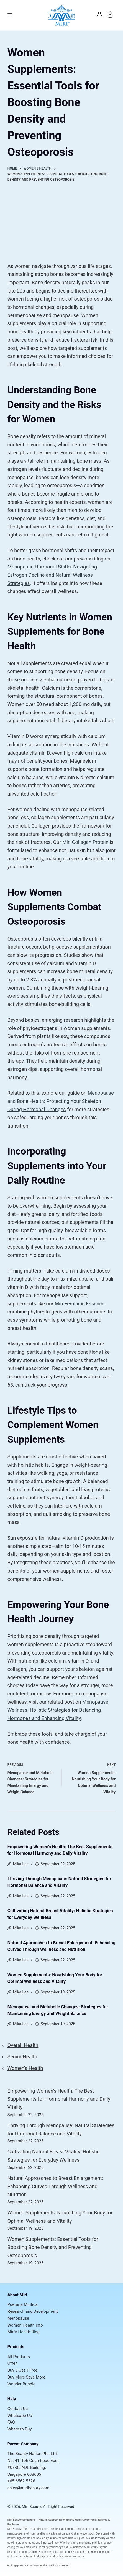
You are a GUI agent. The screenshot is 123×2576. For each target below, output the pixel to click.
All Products (18, 2356)
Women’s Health (73, 2519)
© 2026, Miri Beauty (24, 2506)
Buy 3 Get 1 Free (22, 2370)
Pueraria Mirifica (22, 2304)
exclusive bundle (62, 2551)
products (84, 2538)
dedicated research (61, 2538)
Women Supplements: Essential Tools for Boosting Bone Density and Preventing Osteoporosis (52, 2247)
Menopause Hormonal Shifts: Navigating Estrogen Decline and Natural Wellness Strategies (52, 575)
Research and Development (32, 2311)
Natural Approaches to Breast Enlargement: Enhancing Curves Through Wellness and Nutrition (55, 2186)
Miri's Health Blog (23, 2331)
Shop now (34, 2551)
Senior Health (22, 2056)
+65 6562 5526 (21, 2480)
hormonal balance (41, 2533)
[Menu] (9, 15)
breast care (60, 2533)
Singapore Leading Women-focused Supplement (40, 2565)
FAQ (11, 2422)
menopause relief (18, 2533)
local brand (26, 2556)
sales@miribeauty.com (28, 2487)
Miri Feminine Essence (79, 1304)
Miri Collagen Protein (85, 842)
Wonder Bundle (21, 2384)
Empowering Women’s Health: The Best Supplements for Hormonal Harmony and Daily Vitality (59, 2099)
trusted (34, 2528)
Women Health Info (25, 2325)
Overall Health (23, 2045)
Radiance (13, 2524)
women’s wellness (73, 2556)
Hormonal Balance (95, 2519)
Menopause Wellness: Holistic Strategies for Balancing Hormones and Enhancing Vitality (57, 1710)
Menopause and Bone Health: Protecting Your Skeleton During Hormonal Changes (60, 1101)
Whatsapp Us (19, 2415)
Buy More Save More (26, 2377)
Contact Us (17, 2408)
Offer (12, 2363)
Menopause (18, 2318)
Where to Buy (19, 2429)
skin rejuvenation (84, 2533)
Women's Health (25, 2068)
